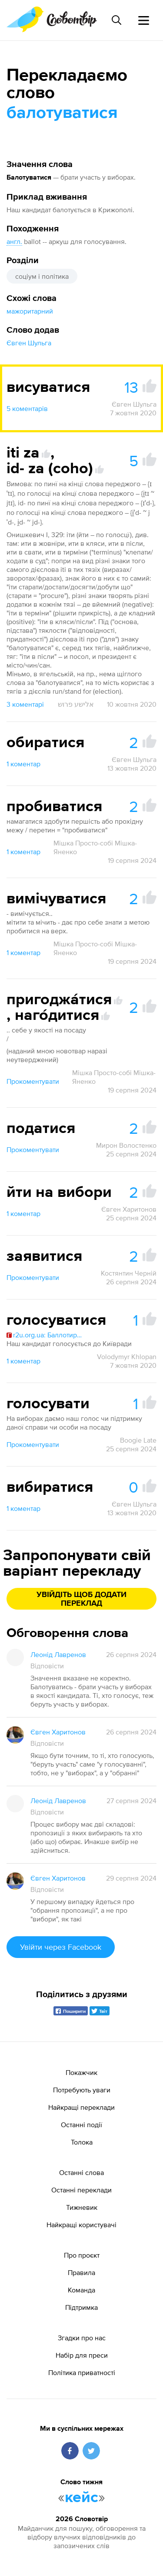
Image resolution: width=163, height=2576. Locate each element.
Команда (81, 2290)
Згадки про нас (82, 2338)
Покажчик (81, 2072)
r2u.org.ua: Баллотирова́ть (46, 1335)
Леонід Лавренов (58, 1654)
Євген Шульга (29, 343)
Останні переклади (81, 2190)
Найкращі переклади (81, 2107)
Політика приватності (81, 2372)
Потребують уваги (81, 2090)
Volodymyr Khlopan (126, 1356)
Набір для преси (82, 2355)
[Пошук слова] (116, 20)
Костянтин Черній (128, 1273)
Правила (81, 2272)
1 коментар (23, 764)
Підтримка (81, 2307)
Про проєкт (82, 2255)
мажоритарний (30, 311)
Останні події (81, 2124)
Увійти (60, 1946)
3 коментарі (25, 704)
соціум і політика (42, 276)
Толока (82, 2142)
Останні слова (81, 2172)
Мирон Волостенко (126, 1145)
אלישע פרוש (76, 704)
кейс (81, 2498)
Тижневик (81, 2207)
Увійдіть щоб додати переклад (81, 1599)
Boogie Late (138, 1440)
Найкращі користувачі (81, 2225)
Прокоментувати (33, 1081)
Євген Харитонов (128, 1209)
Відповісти (47, 1666)
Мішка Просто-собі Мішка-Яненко (95, 847)
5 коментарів (27, 408)
